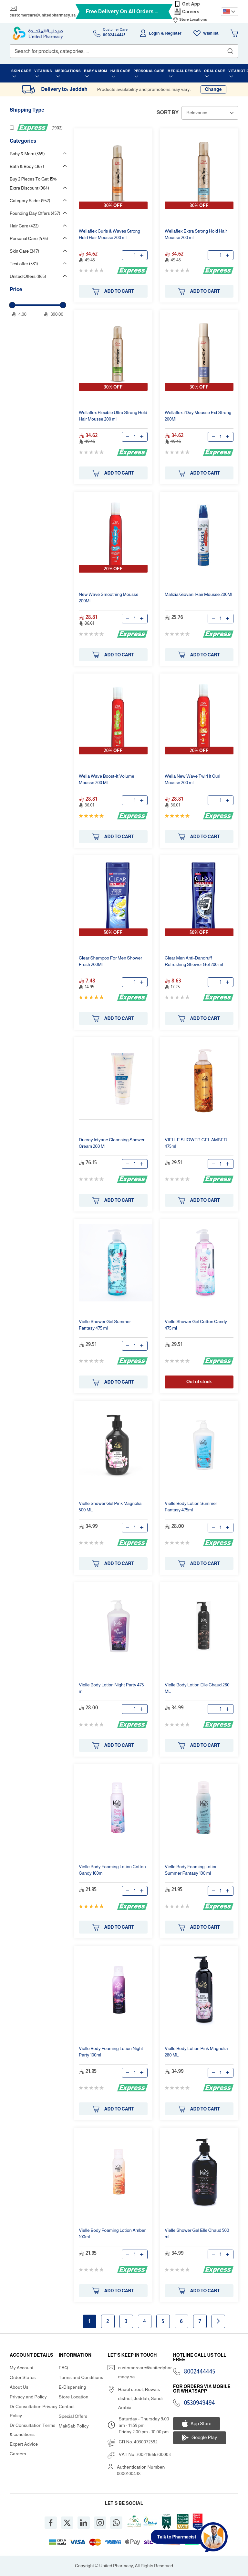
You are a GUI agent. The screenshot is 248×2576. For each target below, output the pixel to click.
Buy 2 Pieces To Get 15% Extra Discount (33, 183)
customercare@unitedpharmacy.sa (43, 15)
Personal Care (29, 238)
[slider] (12, 305)
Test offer (24, 263)
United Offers (28, 276)
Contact (67, 2406)
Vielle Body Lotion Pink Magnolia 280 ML (196, 2051)
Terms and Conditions (81, 2377)
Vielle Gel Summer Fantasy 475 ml (105, 1325)
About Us (19, 2387)
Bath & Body (27, 166)
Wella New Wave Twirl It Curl (192, 779)
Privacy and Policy (28, 2396)
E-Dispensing (72, 2387)
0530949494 (199, 2403)
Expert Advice (24, 2444)
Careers (191, 11)
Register (173, 33)
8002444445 (199, 2371)
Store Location (73, 2396)
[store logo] (38, 33)
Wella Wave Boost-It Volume (106, 779)
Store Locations (193, 19)
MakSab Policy (74, 2425)
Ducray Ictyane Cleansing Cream (112, 1143)
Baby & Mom (27, 153)
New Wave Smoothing (109, 597)
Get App (191, 3)
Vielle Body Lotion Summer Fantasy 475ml (191, 1506)
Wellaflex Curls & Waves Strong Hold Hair (109, 234)
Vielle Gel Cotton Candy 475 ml (196, 1325)
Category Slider (30, 200)
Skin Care (24, 251)
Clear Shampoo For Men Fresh (110, 961)
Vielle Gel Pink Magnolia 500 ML (110, 1506)
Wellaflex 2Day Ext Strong (198, 416)
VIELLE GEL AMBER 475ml (196, 1143)
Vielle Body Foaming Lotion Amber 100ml (112, 2233)
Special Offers (73, 2416)
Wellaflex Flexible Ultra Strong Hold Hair (113, 416)
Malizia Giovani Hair (198, 594)
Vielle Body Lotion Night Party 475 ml (111, 1688)
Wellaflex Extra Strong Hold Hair (196, 234)
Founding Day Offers (35, 213)
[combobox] (124, 51)
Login (154, 33)
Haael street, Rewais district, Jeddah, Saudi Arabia (140, 2398)
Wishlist (211, 33)
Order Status (23, 2377)
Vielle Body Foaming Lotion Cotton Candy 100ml (112, 1870)
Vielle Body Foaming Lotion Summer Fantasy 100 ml (191, 1870)
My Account (22, 2367)
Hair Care (24, 225)
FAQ (63, 2367)
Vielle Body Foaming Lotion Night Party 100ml (111, 2051)
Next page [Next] (218, 2321)
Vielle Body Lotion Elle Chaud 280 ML (197, 1688)
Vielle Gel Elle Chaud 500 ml (197, 2233)
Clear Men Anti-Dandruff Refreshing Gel (194, 961)
